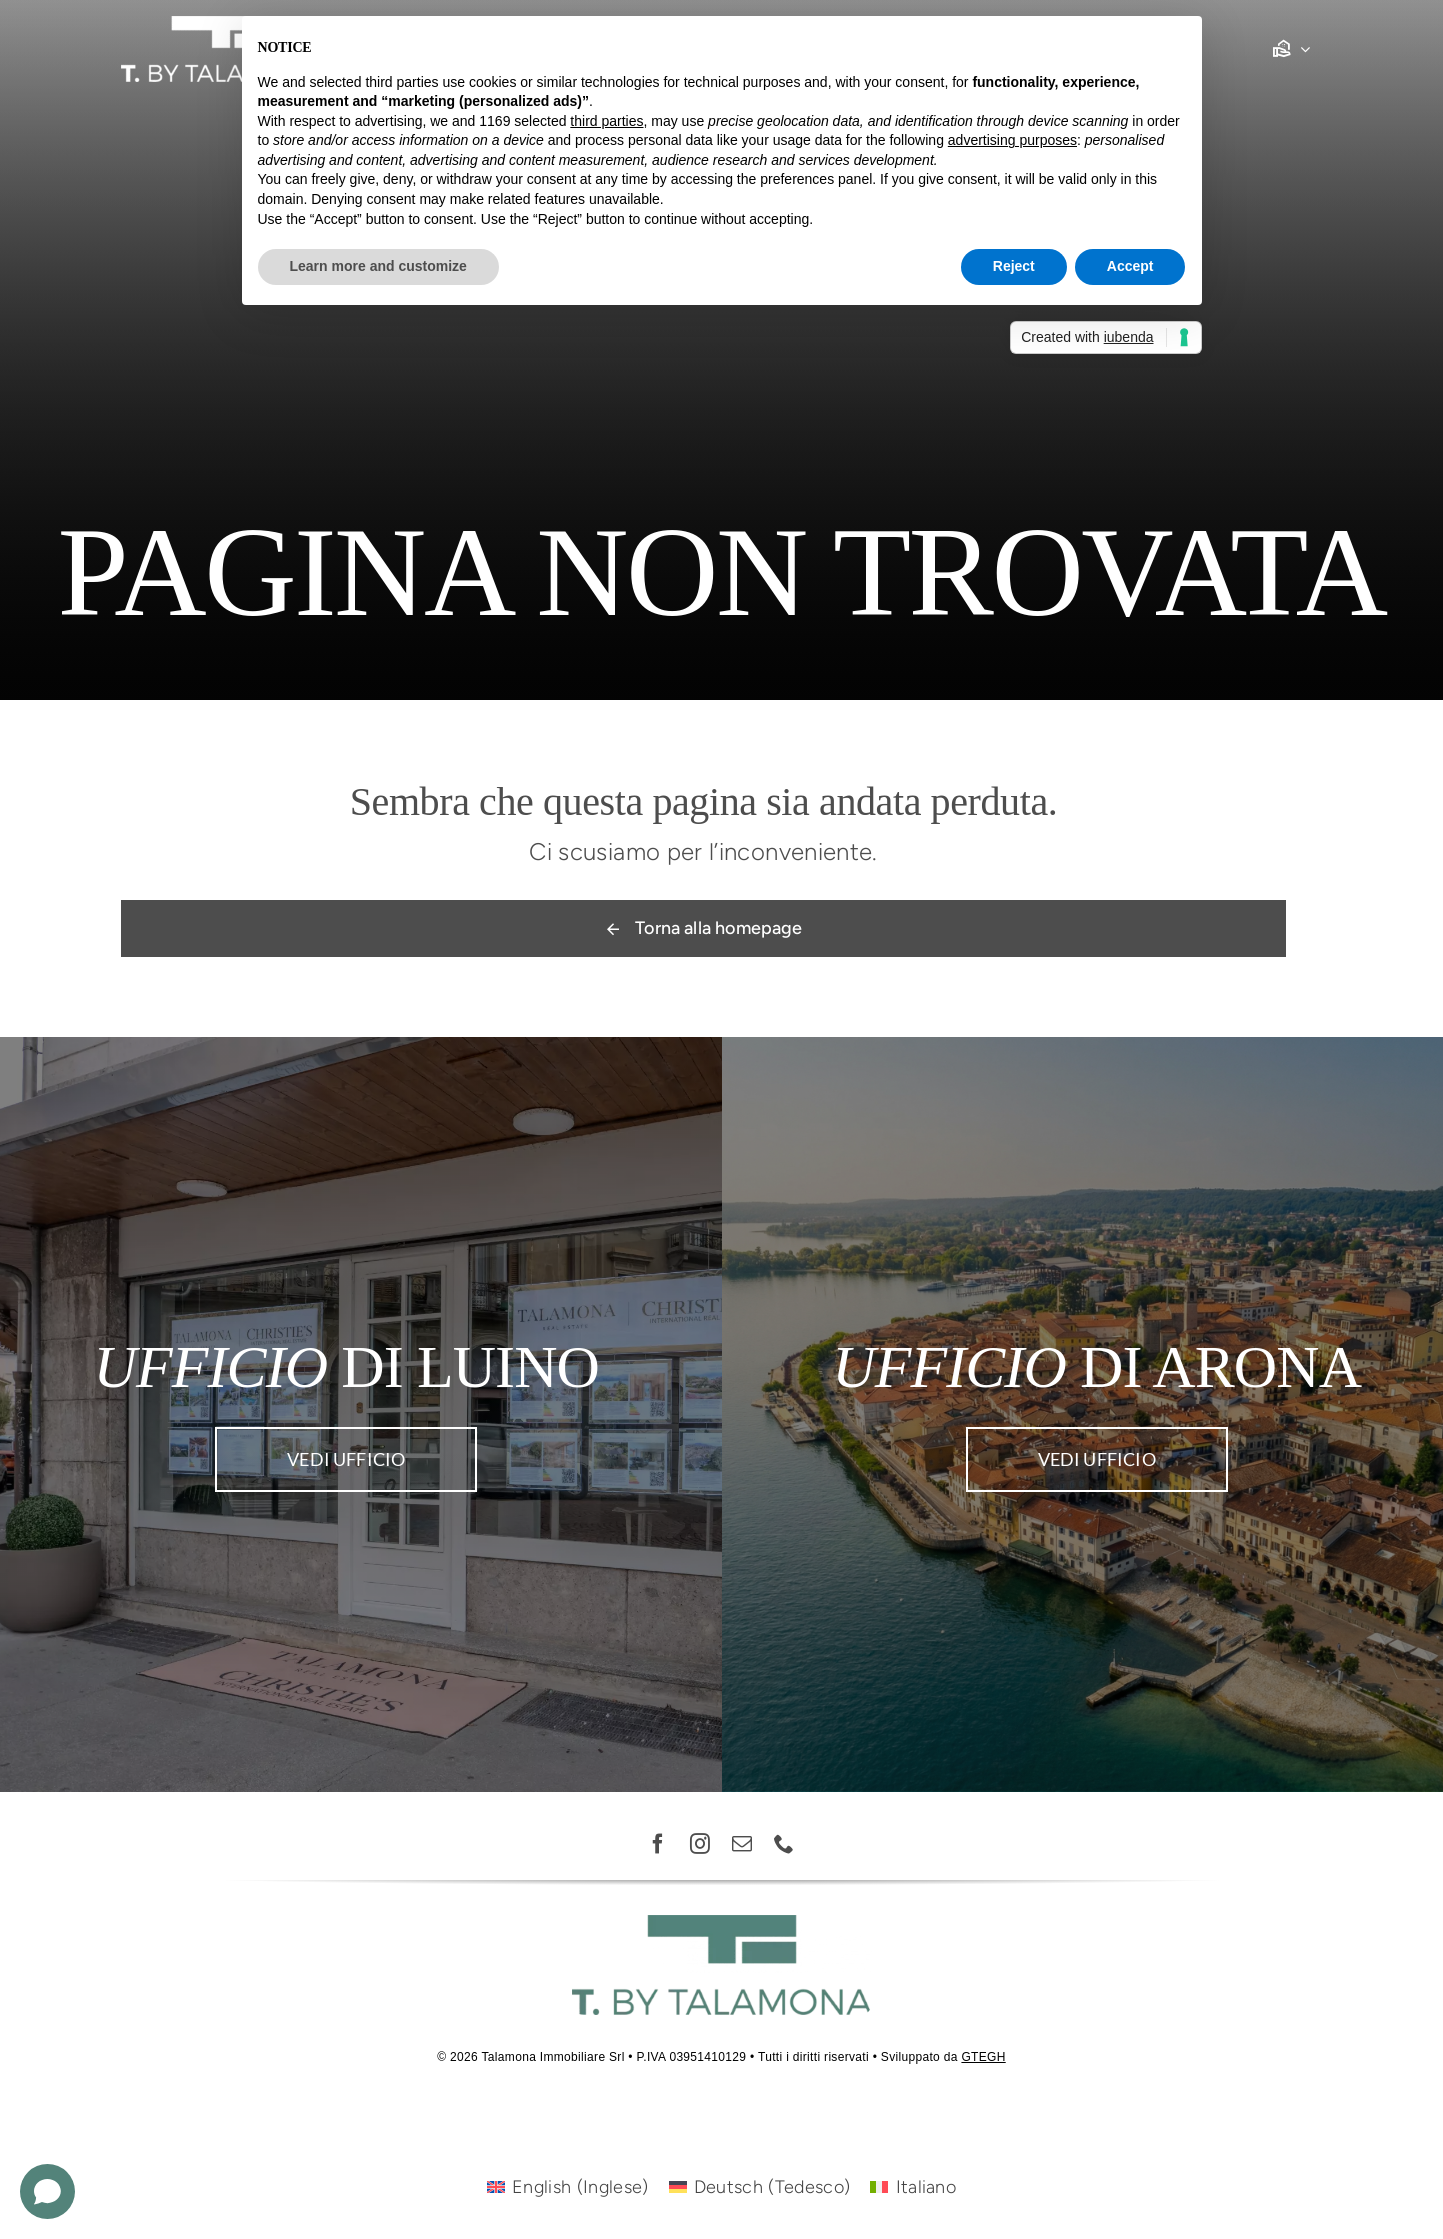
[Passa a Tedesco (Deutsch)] (760, 2186)
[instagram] (701, 1844)
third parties (606, 121)
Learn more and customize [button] (378, 266)
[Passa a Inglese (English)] (568, 2186)
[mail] (743, 1844)
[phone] (785, 1844)
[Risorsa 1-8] (221, 25)
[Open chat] (47, 2191)
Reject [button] (1014, 266)
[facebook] (659, 1844)
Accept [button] (1130, 266)
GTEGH (983, 2057)
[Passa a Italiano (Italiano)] (913, 2186)
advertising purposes (1012, 140)
